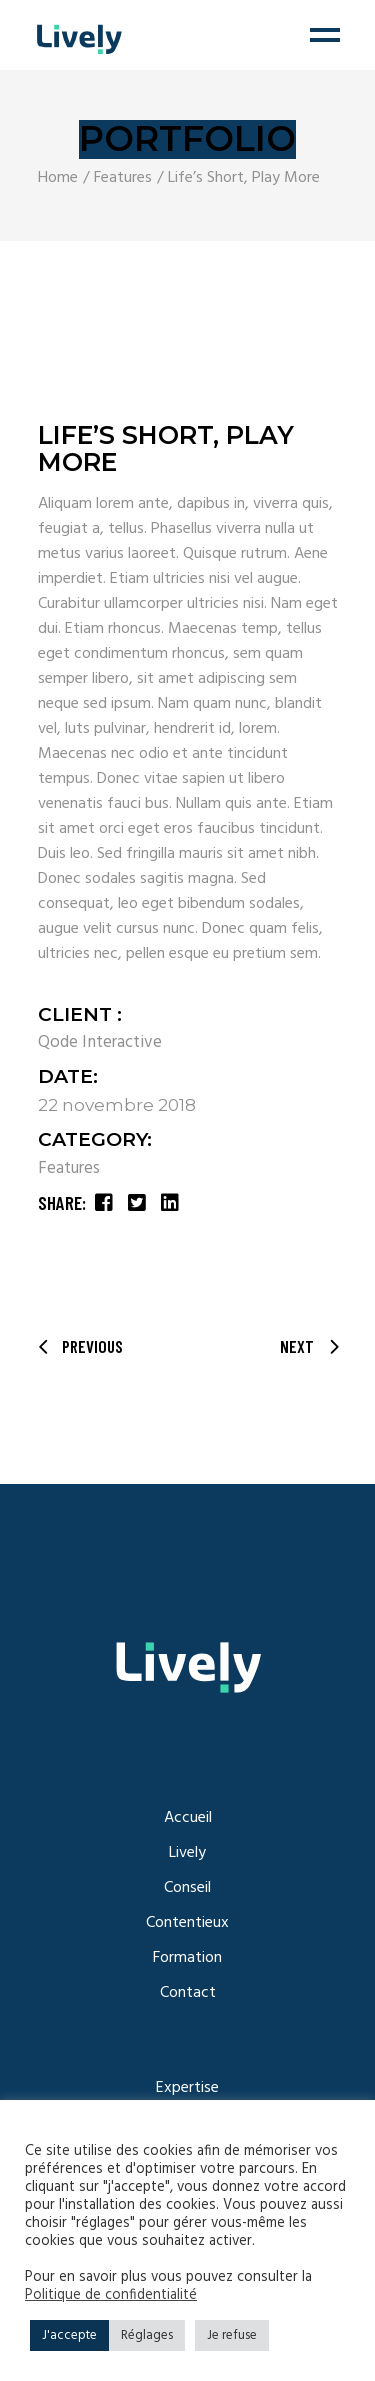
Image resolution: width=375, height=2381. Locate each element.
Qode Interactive (100, 1042)
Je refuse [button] (232, 2335)
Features (69, 1168)
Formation (187, 1958)
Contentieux (187, 1923)
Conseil (187, 1888)
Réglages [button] (147, 2335)
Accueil (188, 1818)
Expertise (187, 2088)
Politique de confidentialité (111, 2296)
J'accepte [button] (69, 2335)
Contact (188, 1993)
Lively (187, 1853)
